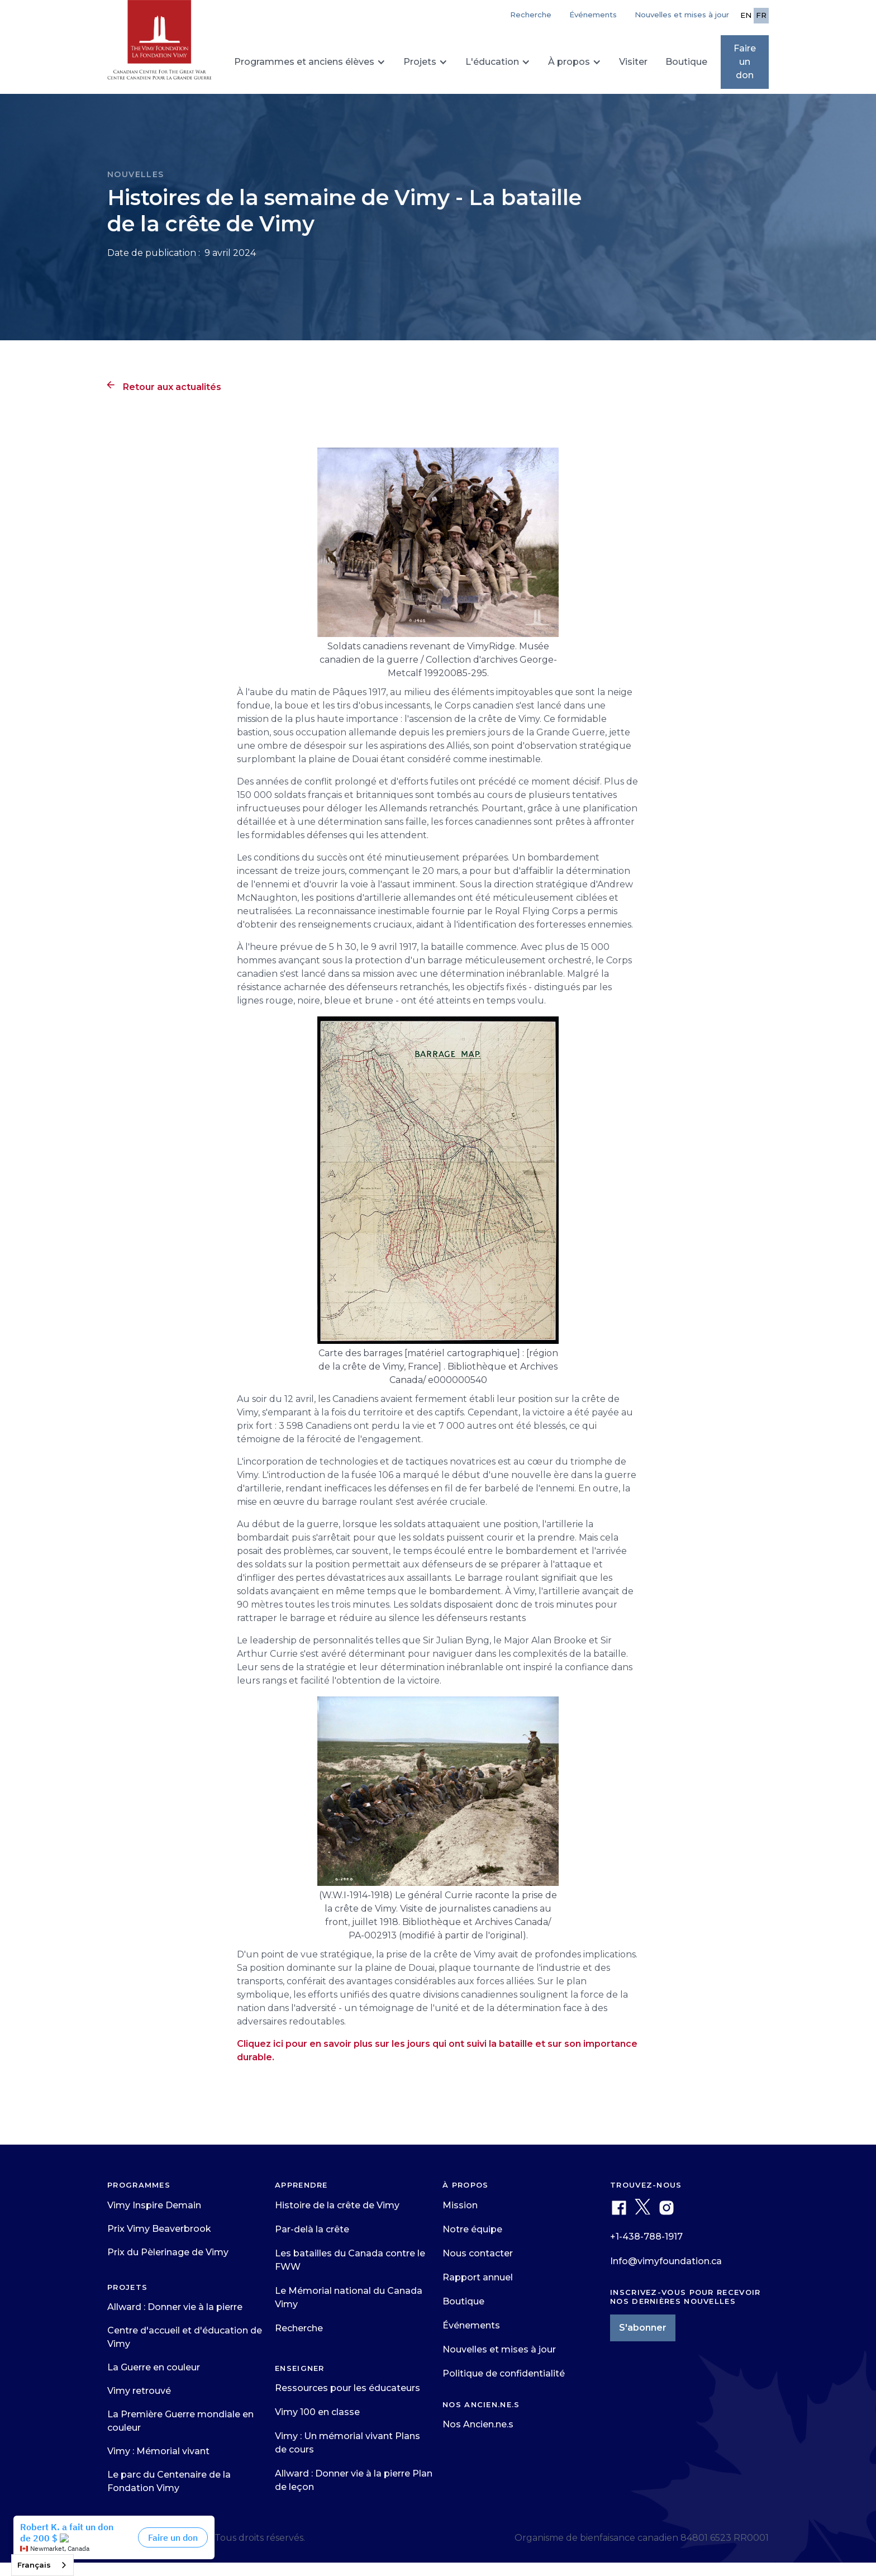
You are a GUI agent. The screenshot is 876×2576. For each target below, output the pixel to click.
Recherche (299, 2328)
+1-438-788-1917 (646, 2236)
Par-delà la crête (312, 2229)
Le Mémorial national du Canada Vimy (348, 2297)
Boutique (686, 61)
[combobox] (42, 2565)
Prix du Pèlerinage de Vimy (167, 2252)
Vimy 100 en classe (317, 2412)
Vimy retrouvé (139, 2390)
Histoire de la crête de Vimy (337, 2205)
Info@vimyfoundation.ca (666, 2261)
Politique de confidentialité (503, 2373)
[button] (309, 62)
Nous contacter (477, 2253)
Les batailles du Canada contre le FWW (350, 2260)
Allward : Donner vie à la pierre (174, 2307)
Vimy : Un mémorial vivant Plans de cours (347, 2443)
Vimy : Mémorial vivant (158, 2451)
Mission (460, 2205)
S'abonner (642, 2327)
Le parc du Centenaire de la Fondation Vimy (169, 2481)
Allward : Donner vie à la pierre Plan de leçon (353, 2480)
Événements (593, 14)
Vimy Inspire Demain (154, 2205)
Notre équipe (472, 2229)
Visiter (633, 61)
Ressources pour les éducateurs (347, 2388)
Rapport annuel (477, 2277)
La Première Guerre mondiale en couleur (180, 2421)
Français (34, 2564)
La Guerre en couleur (153, 2367)
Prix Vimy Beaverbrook (159, 2228)
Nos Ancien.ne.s (477, 2424)
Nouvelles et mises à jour (682, 14)
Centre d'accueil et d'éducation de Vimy (184, 2337)
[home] (159, 44)
